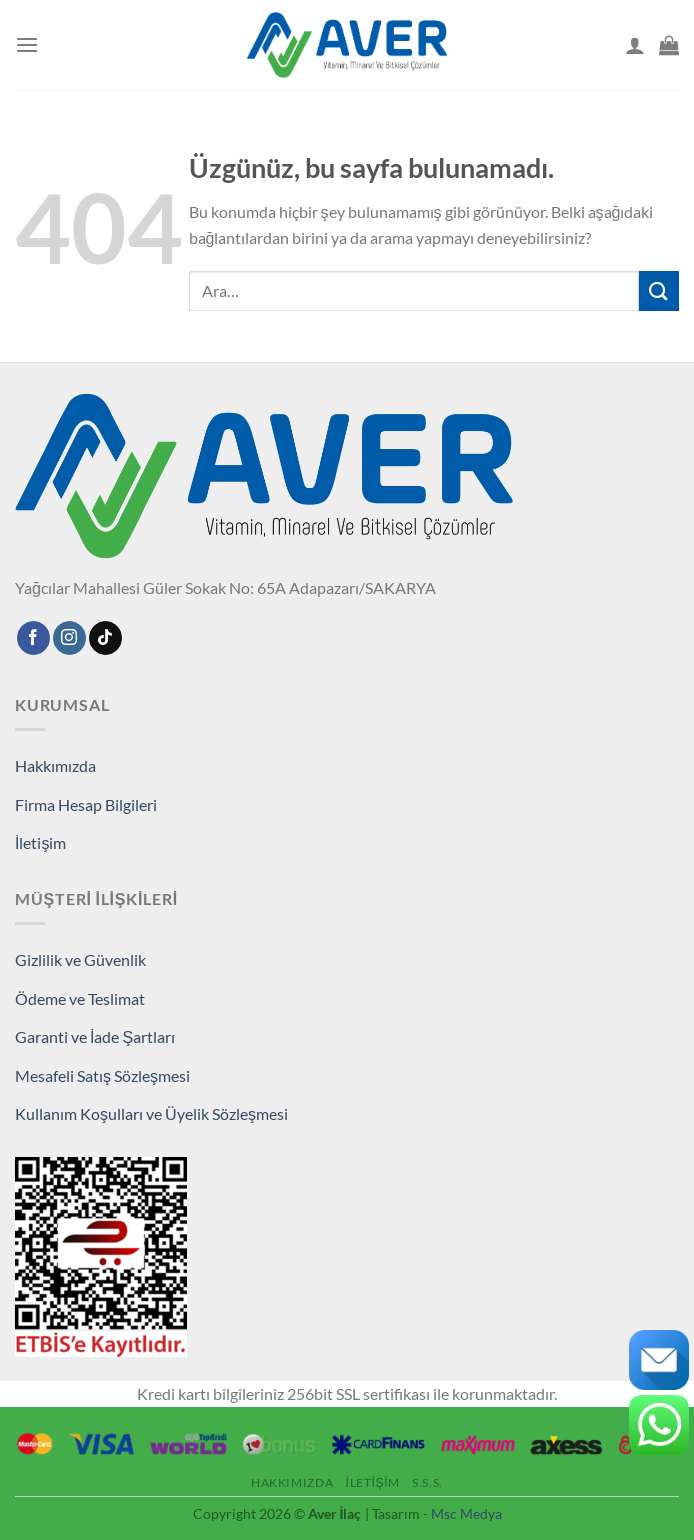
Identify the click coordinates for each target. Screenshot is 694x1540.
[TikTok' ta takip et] (105, 638)
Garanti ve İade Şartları (95, 1036)
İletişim (40, 842)
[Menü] (27, 44)
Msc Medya (466, 1513)
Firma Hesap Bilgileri (86, 804)
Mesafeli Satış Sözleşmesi (102, 1075)
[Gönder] (659, 290)
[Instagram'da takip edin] (69, 638)
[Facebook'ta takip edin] (33, 638)
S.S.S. (427, 1482)
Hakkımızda (55, 765)
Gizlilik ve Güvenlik (80, 959)
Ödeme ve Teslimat (80, 998)
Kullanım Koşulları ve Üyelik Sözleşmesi (151, 1113)
